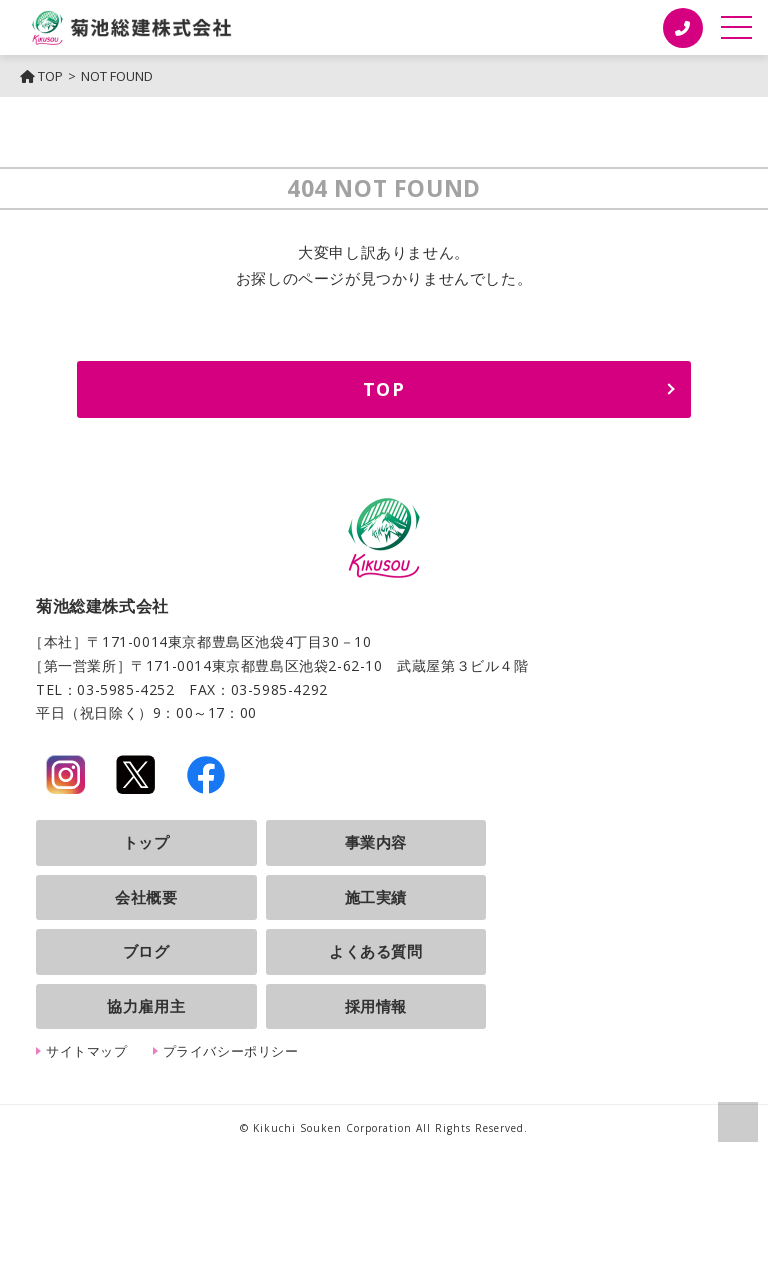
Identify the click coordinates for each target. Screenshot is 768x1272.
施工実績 (376, 897)
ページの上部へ (738, 1122)
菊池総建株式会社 (132, 27)
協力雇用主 (146, 1006)
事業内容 (376, 842)
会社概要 (146, 897)
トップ (146, 842)
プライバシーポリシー (231, 1051)
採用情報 (376, 1006)
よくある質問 (376, 951)
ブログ (146, 951)
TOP (41, 76)
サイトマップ (87, 1051)
